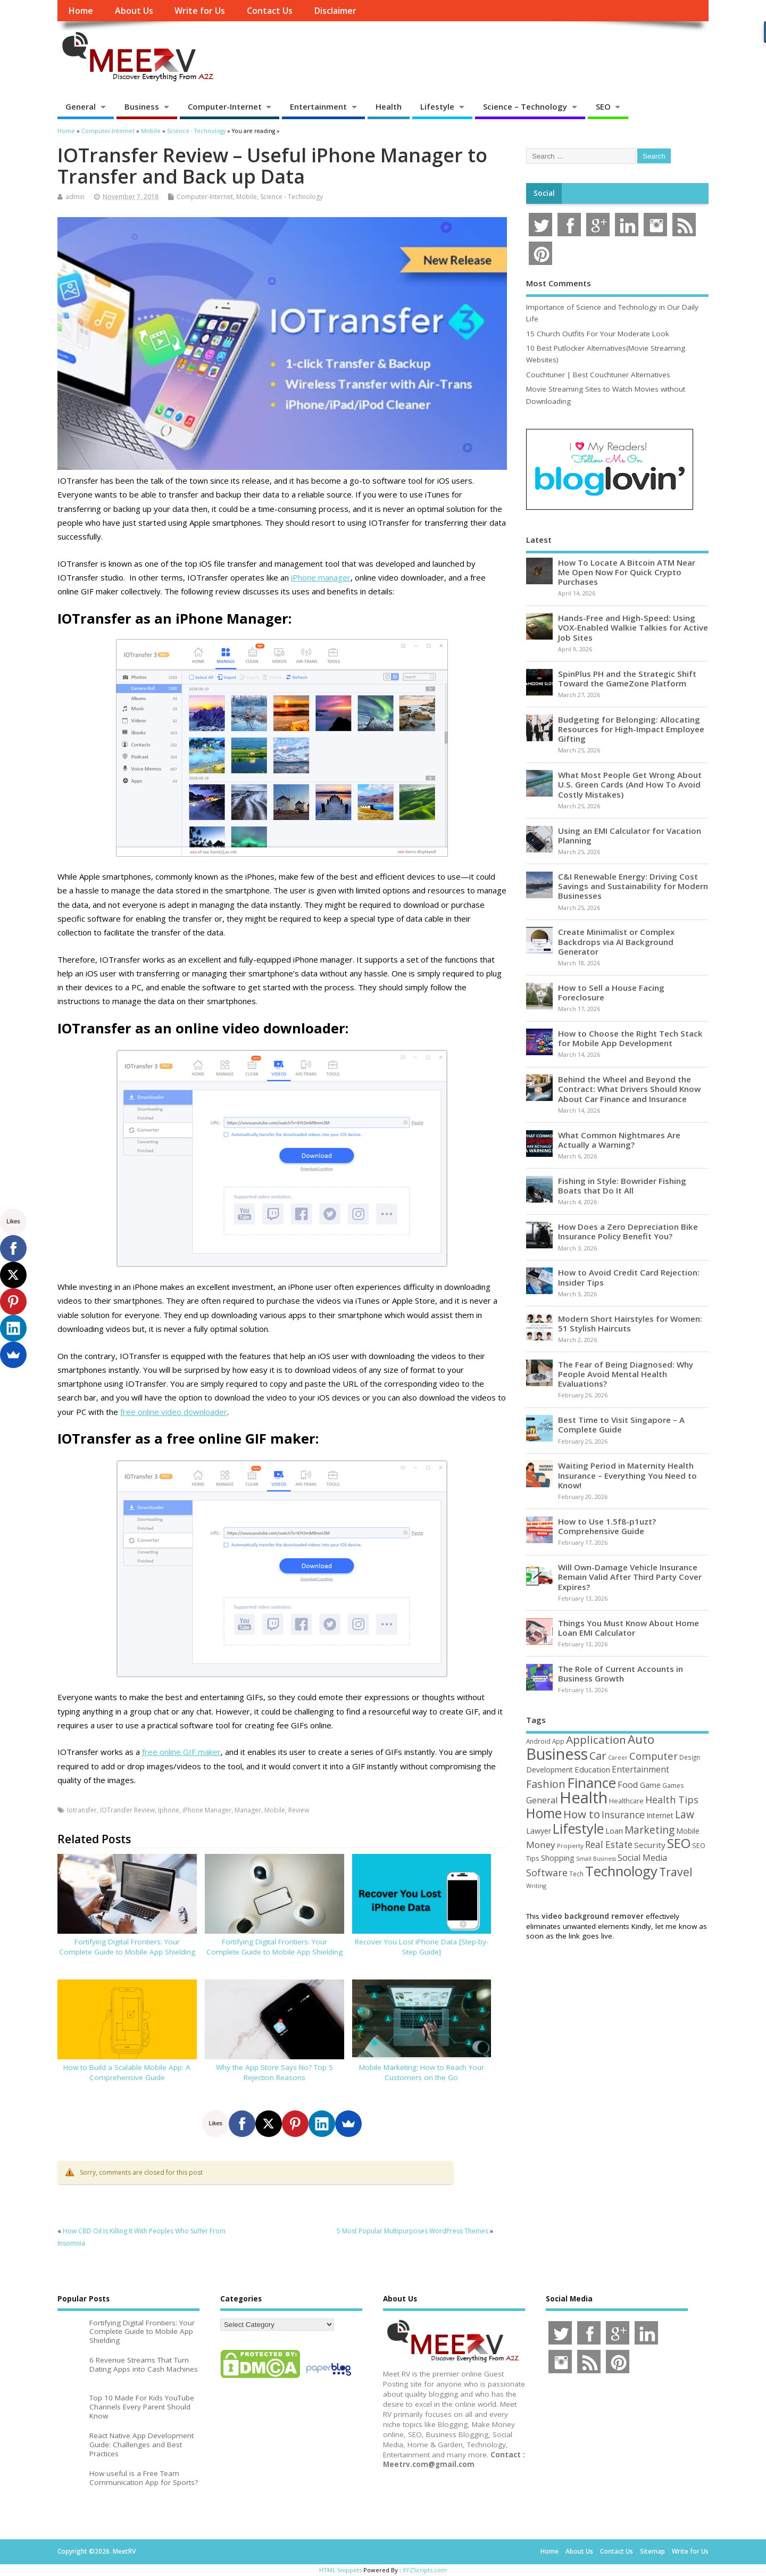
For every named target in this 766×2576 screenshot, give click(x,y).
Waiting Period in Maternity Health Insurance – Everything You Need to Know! (627, 1475)
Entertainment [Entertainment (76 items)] (640, 1769)
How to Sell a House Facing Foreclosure (611, 992)
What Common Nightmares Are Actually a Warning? (619, 1140)
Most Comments (558, 283)
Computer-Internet (225, 106)
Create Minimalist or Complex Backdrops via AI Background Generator (616, 941)
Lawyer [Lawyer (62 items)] (538, 1831)
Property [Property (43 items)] (570, 1846)
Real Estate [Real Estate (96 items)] (608, 1844)
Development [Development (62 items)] (549, 1770)
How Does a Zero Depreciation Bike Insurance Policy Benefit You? (628, 1231)
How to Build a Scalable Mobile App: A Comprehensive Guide (126, 2072)
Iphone (168, 1810)
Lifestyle (437, 106)
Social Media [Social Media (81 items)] (642, 1857)
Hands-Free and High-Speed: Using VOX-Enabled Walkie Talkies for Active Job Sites (633, 627)
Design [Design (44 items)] (689, 1757)
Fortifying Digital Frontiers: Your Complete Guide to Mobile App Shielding (127, 1947)
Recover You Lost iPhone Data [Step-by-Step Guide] (421, 1947)
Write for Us (199, 10)
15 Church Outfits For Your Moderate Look (597, 333)
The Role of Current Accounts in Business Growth (620, 1673)
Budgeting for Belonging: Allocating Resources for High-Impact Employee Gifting (631, 729)
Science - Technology (291, 196)
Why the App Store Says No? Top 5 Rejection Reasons (274, 2072)
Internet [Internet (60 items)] (659, 1815)
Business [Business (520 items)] (557, 1753)
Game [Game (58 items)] (650, 1785)
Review (298, 1810)
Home (80, 10)
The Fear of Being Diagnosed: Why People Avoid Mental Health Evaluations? (625, 1374)
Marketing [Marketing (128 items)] (650, 1830)
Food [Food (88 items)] (628, 1784)
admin (75, 196)
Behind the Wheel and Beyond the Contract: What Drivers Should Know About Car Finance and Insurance (629, 1089)
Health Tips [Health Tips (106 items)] (671, 1799)
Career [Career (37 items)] (618, 1757)
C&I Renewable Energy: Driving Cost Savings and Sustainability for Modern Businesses (633, 886)
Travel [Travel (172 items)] (676, 1871)
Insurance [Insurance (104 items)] (623, 1814)
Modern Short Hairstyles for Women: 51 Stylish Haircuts (630, 1323)
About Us (134, 10)
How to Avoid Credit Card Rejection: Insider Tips (629, 1277)
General (80, 106)
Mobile (246, 196)
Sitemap (652, 2551)
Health (389, 106)
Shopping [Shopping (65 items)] (557, 1857)
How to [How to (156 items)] (581, 1814)
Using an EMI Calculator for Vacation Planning (629, 835)
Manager (248, 1810)
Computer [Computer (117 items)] (653, 1755)
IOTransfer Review (127, 1810)
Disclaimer (335, 10)
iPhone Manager (206, 1810)
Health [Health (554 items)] (583, 1797)
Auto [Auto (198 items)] (641, 1739)
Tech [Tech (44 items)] (576, 1873)
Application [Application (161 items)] (596, 1739)
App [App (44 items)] (558, 1741)
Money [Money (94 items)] (540, 1844)
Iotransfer (82, 1810)
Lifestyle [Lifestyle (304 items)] (578, 1828)
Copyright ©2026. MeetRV (96, 2551)
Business (141, 106)
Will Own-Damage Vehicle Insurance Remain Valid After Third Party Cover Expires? (630, 1577)
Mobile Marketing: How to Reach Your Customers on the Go (421, 2072)
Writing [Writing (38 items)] (536, 1886)
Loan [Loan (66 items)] (614, 1830)
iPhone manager (321, 577)
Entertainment (318, 106)
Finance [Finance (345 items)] (591, 1782)
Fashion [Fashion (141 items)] (545, 1784)
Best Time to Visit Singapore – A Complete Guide (621, 1424)
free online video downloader (173, 1411)
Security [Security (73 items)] (649, 1845)
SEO (603, 106)
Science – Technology (525, 106)
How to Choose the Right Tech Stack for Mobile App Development (630, 1038)
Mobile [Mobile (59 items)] (688, 1831)
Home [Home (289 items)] (544, 1813)
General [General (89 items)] (542, 1800)
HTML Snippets (340, 2570)
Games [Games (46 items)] (673, 1785)
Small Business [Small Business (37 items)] (596, 1858)
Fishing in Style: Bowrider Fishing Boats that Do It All (622, 1185)
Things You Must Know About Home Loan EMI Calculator (628, 1628)
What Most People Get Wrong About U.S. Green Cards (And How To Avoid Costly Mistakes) (630, 784)
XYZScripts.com (425, 2570)
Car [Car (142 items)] (597, 1756)
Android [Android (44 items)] (538, 1741)
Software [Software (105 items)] (547, 1872)
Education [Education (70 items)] (592, 1769)
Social (544, 193)
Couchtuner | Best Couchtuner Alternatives (598, 374)
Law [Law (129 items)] (684, 1814)
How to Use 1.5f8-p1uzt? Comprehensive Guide (607, 1526)
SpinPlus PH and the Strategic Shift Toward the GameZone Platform (627, 678)
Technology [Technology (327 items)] (621, 1871)
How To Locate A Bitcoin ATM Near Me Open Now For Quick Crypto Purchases (626, 572)
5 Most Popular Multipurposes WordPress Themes (412, 2230)
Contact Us (270, 10)
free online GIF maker (181, 1751)
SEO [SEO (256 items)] (678, 1843)
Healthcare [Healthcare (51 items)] (626, 1800)
